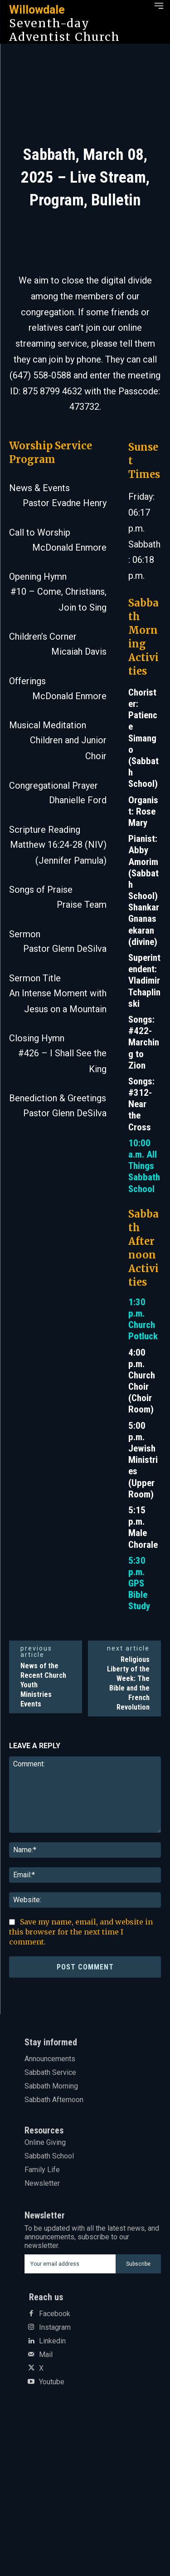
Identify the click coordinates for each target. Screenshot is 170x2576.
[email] (70, 2263)
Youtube (51, 2382)
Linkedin (52, 2341)
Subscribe (138, 2264)
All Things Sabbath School (144, 1171)
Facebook (54, 2313)
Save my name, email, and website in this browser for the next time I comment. (81, 1931)
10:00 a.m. (139, 1149)
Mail (46, 2354)
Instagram (55, 2327)
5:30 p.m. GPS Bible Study (139, 1583)
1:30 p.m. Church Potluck (143, 1319)
